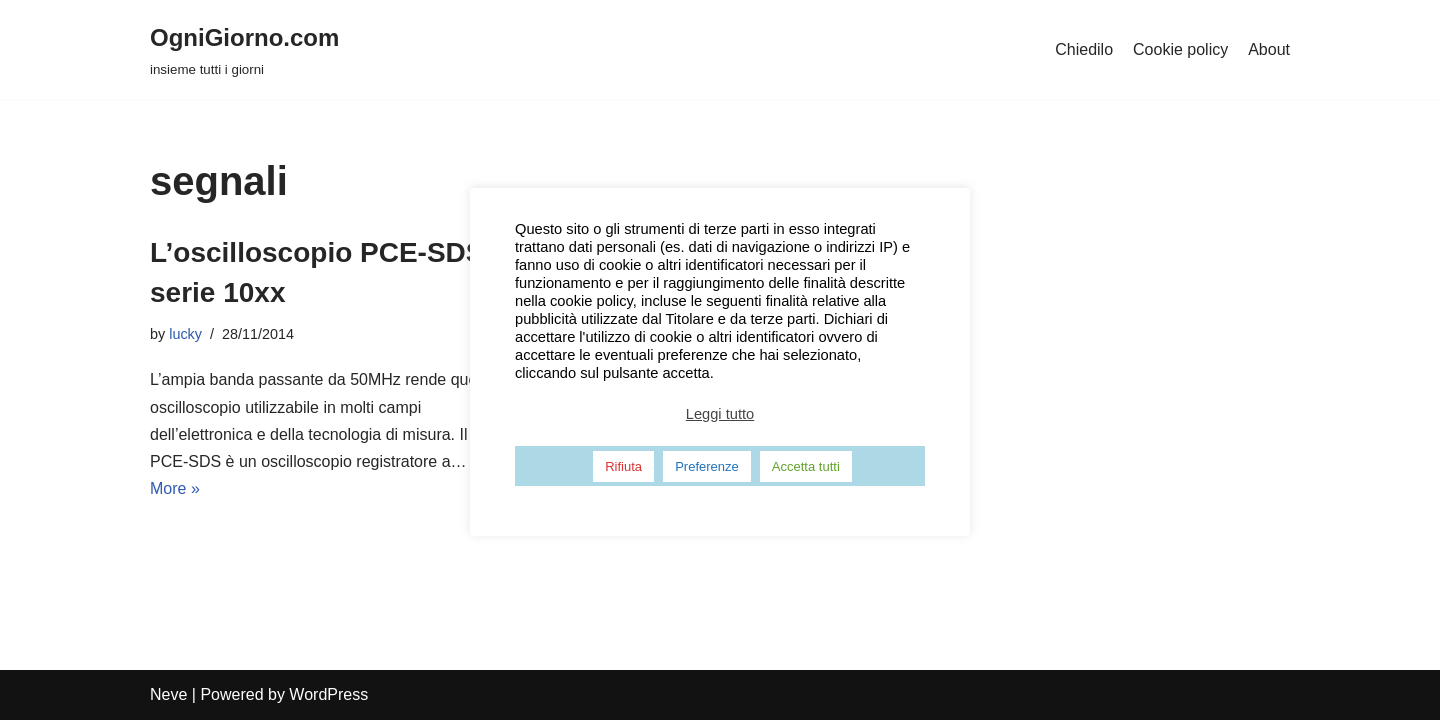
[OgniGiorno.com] (244, 49)
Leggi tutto (720, 414)
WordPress (328, 694)
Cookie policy (1180, 49)
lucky (185, 334)
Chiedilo (1084, 49)
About (1269, 49)
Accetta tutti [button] (806, 466)
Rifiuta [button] (623, 466)
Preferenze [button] (707, 466)
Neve (168, 694)
